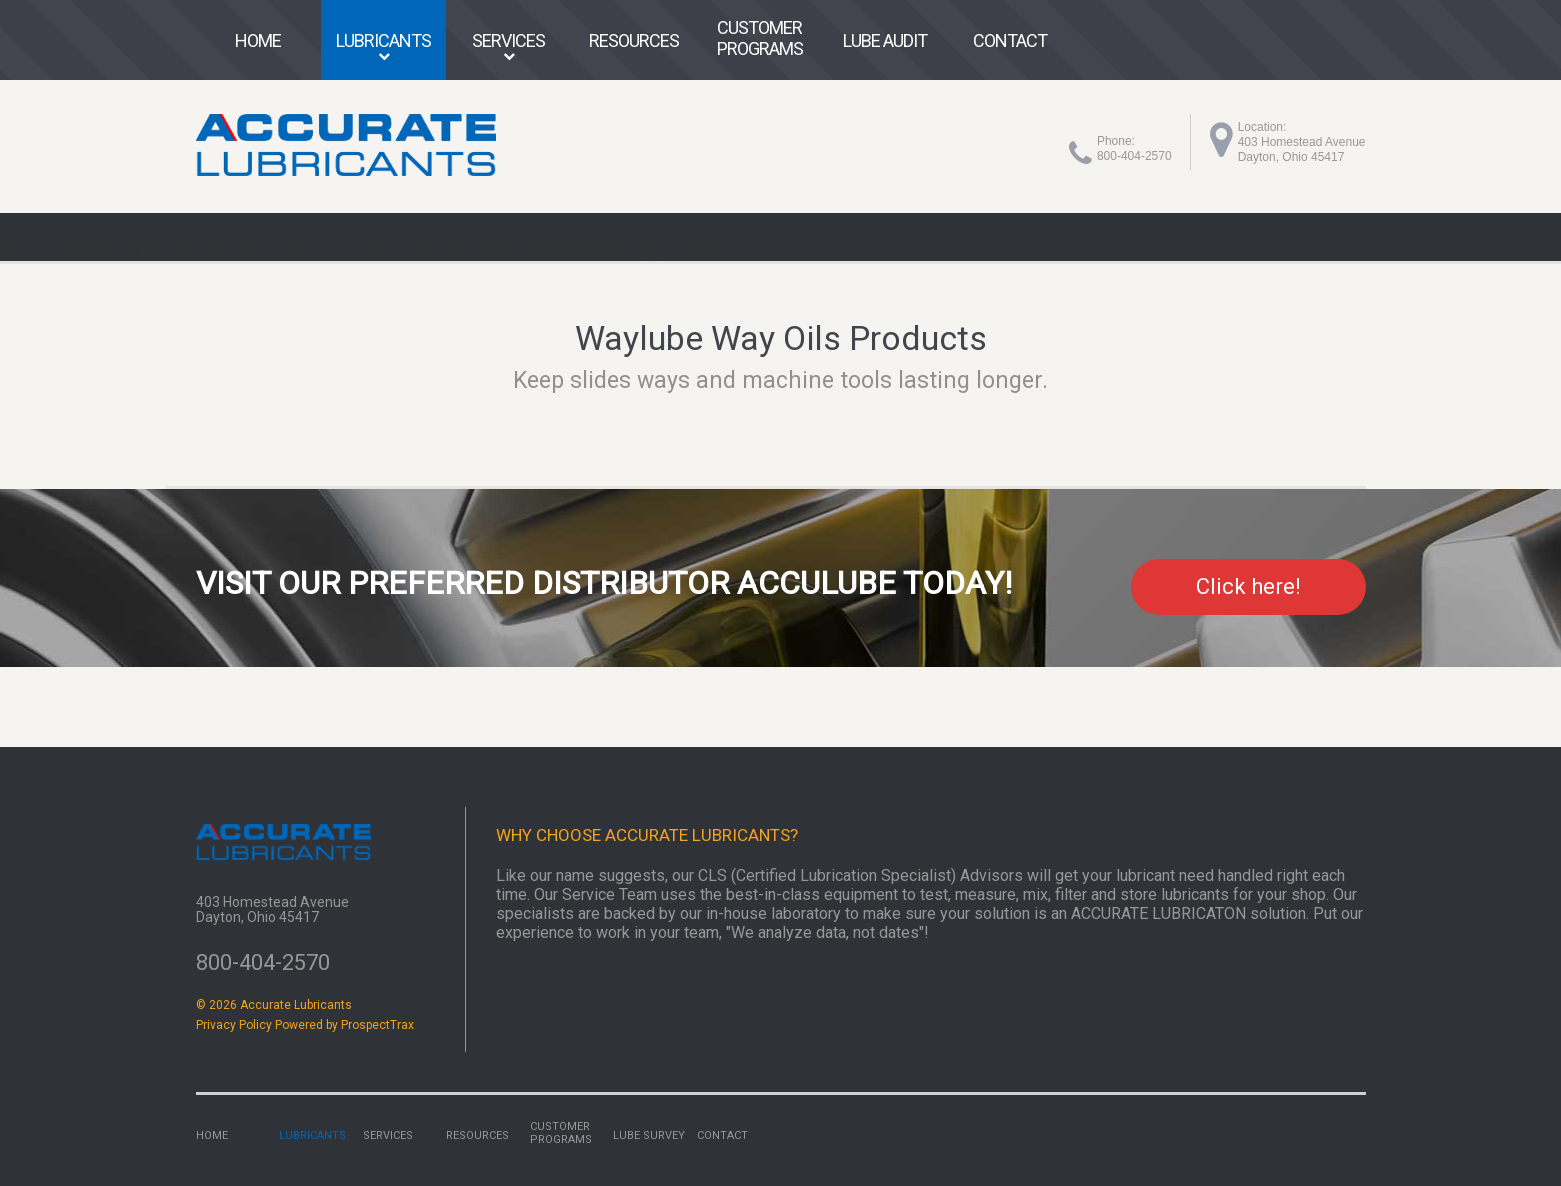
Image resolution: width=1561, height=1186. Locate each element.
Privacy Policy (234, 1025)
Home (258, 40)
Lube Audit (885, 40)
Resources (634, 40)
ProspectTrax (377, 1025)
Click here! (1248, 586)
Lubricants (383, 40)
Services (508, 40)
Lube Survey (649, 1135)
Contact (1010, 40)
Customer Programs (760, 38)
